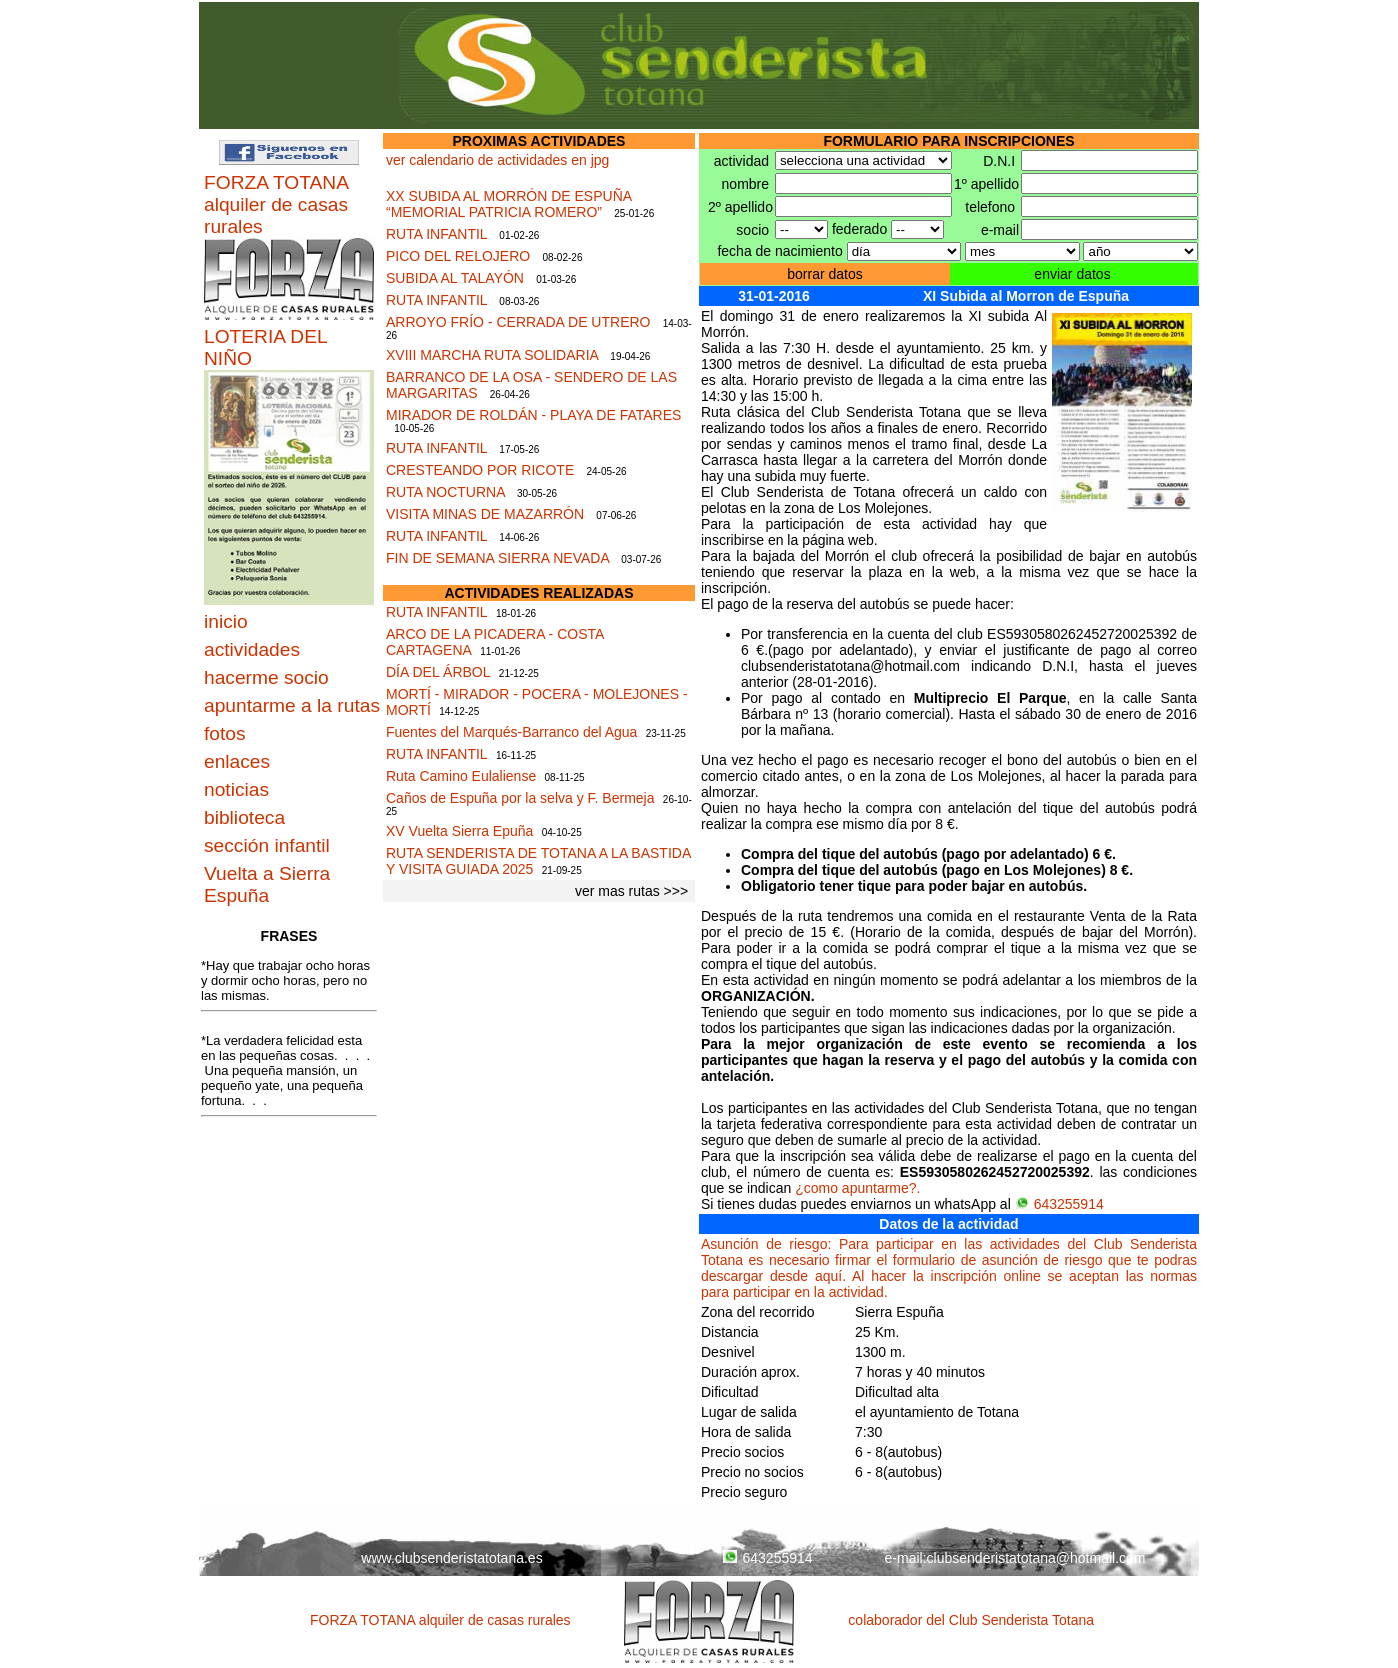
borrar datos (824, 274)
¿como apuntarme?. (857, 1188)
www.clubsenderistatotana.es (451, 1558)
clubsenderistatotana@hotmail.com (1036, 1558)
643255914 (1059, 1204)
